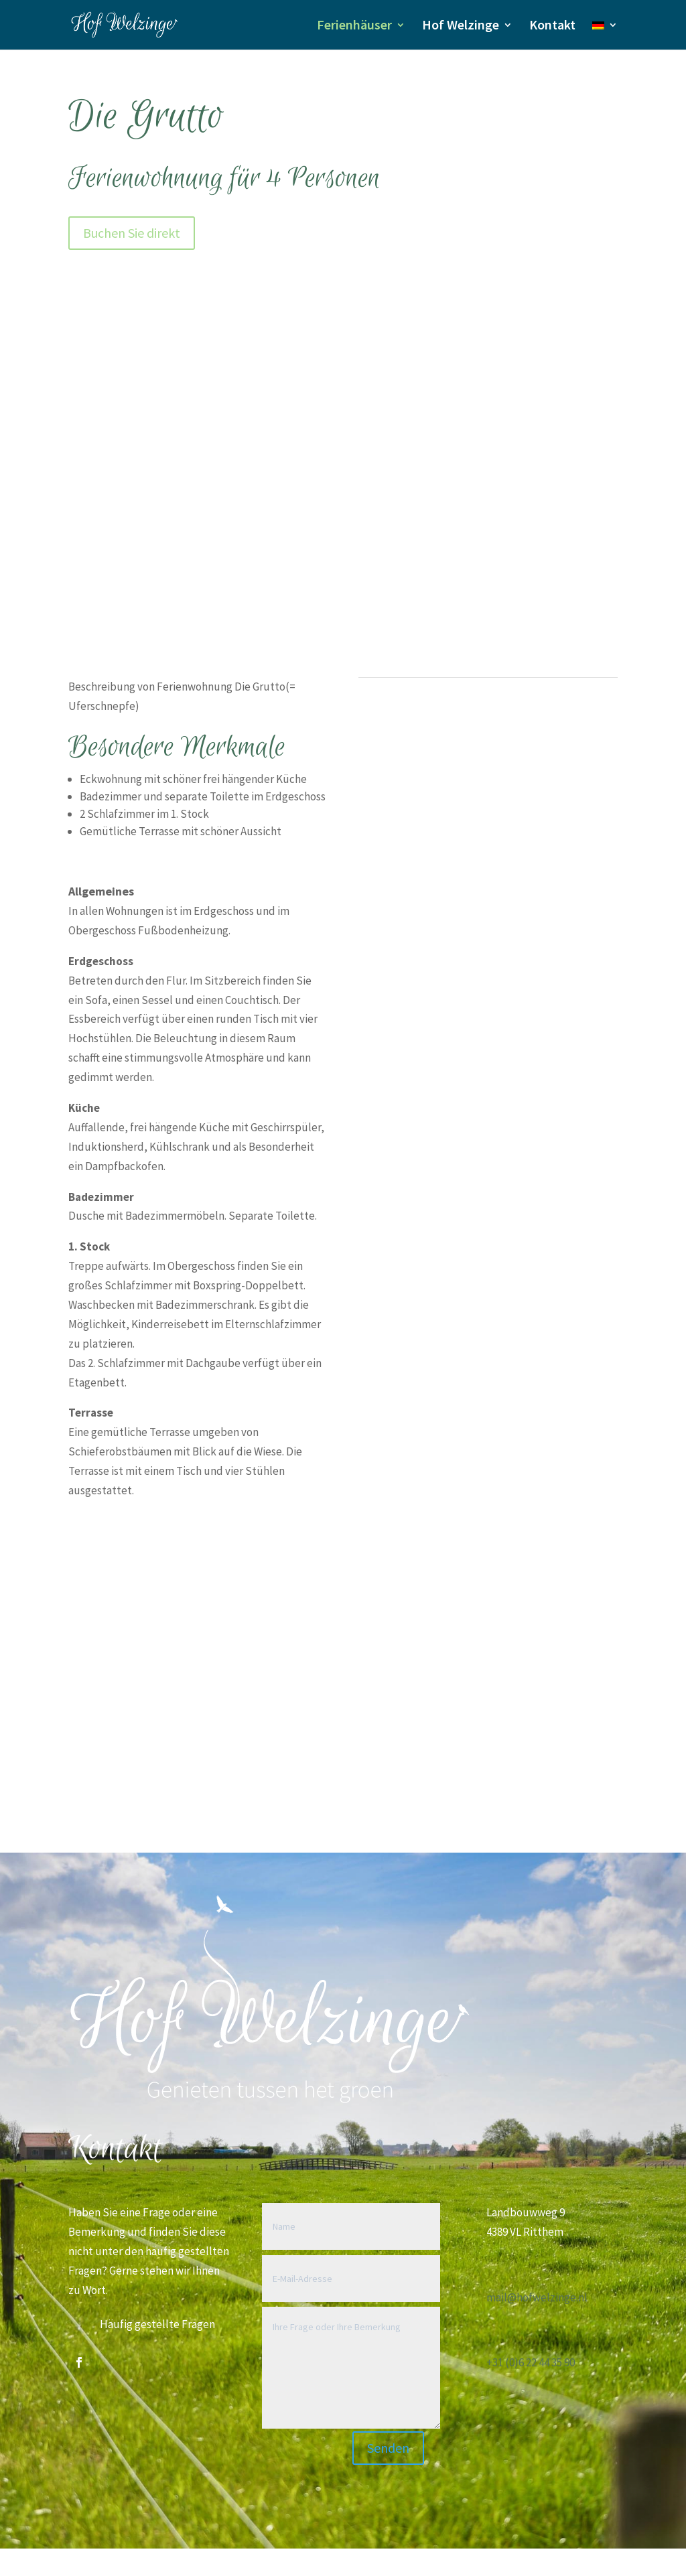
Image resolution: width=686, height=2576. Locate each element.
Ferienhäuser (354, 26)
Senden (388, 2447)
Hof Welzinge (460, 26)
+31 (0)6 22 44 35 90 (530, 2362)
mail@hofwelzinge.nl (537, 2297)
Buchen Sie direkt (131, 232)
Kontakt (552, 26)
